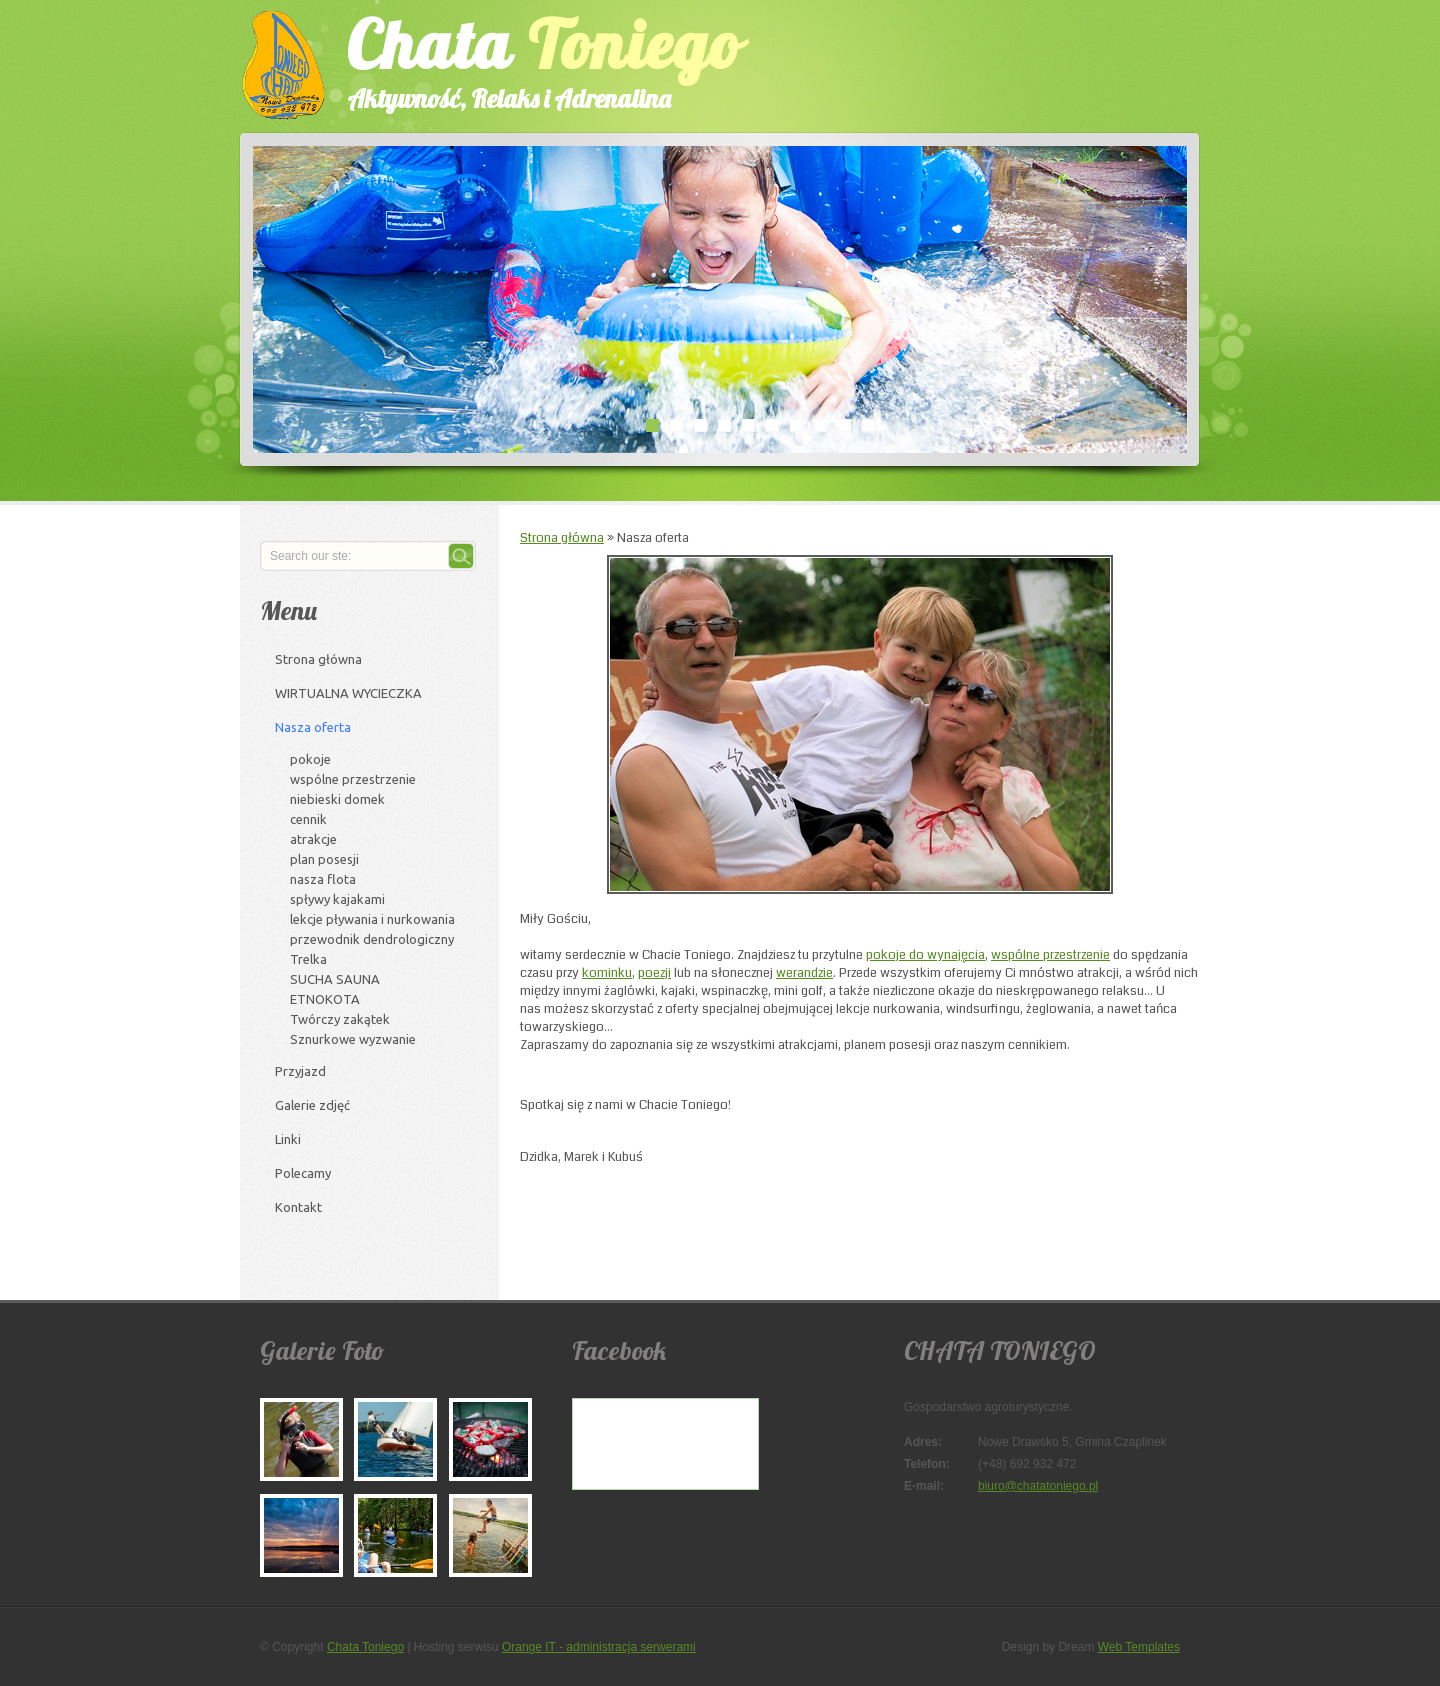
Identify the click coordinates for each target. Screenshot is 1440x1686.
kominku (607, 973)
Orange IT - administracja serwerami (599, 1647)
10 (868, 425)
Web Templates (1139, 1647)
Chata (525, 58)
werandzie (804, 973)
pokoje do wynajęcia (925, 955)
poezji (654, 973)
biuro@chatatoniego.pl (1038, 1486)
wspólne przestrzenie (1050, 955)
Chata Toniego (365, 1647)
